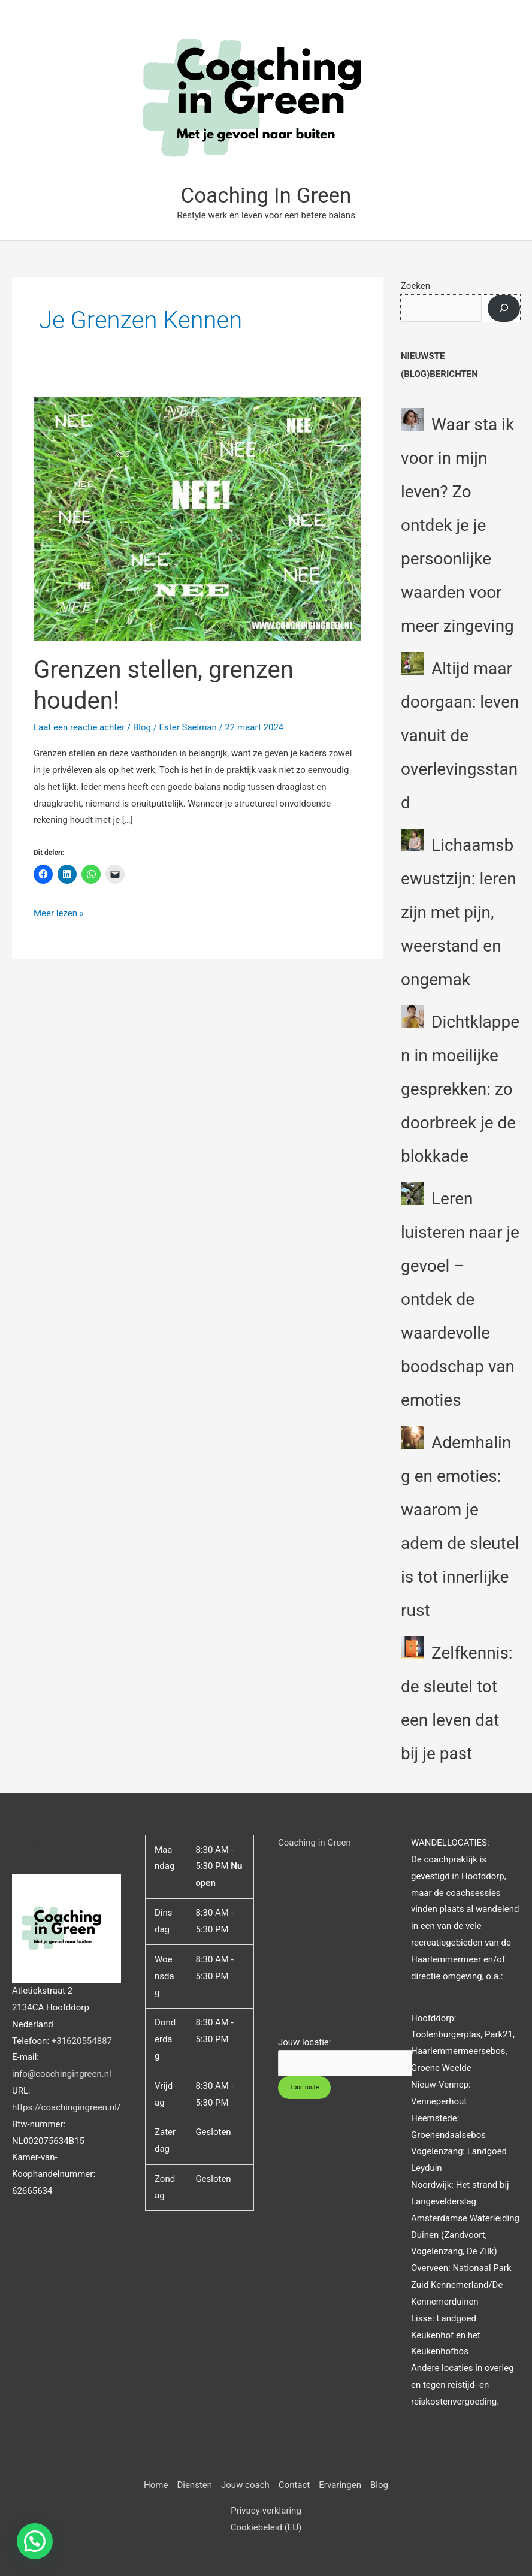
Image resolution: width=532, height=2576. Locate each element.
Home (156, 2485)
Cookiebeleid (256, 2527)
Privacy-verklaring (266, 2510)
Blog (142, 727)
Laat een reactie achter (79, 727)
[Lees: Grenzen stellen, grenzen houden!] (197, 518)
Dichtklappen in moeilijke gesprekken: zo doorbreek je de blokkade (460, 1089)
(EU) (291, 2527)
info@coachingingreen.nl (61, 2073)
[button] (35, 2541)
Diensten (194, 2485)
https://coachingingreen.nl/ (66, 2107)
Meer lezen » (59, 912)
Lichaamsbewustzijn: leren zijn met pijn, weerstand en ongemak (458, 912)
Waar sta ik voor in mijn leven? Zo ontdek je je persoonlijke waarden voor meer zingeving (457, 525)
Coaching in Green (314, 1842)
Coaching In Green (266, 195)
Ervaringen (340, 2485)
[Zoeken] (504, 308)
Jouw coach (245, 2485)
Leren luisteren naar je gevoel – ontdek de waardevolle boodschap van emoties (460, 1299)
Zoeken (415, 285)
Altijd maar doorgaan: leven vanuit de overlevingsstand (460, 736)
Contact (294, 2485)
